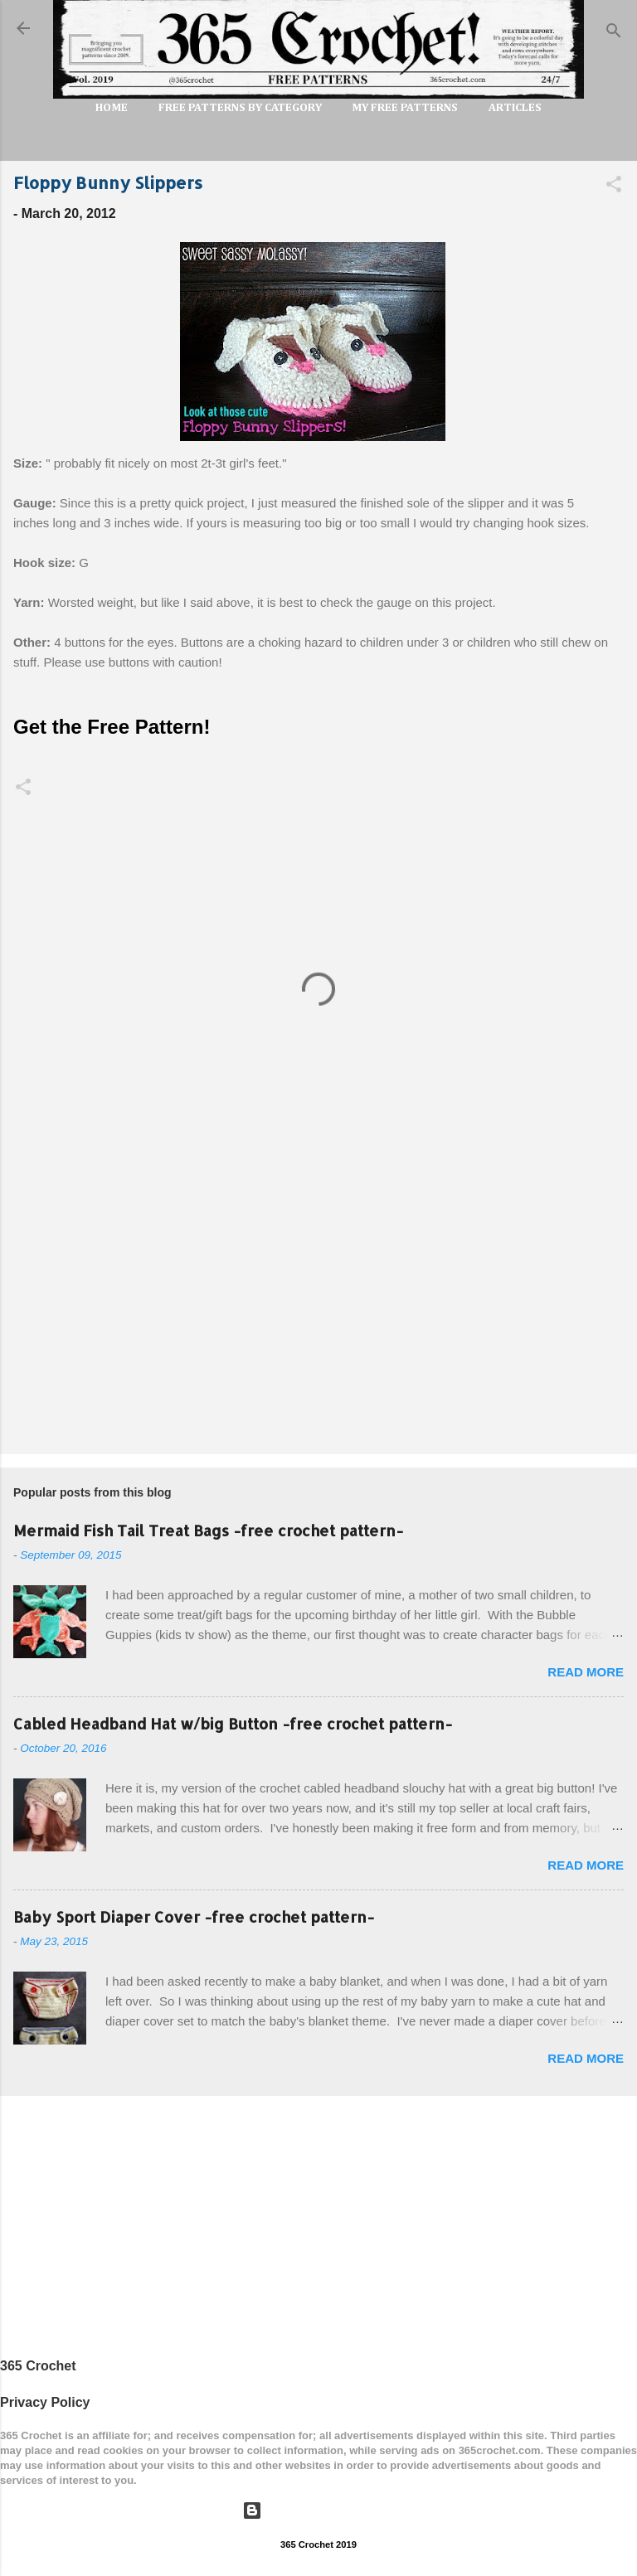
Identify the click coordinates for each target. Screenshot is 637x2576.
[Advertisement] (318, 1312)
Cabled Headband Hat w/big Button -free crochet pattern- (232, 1723)
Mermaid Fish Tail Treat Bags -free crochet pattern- (208, 1530)
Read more (585, 1672)
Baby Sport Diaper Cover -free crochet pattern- (193, 1916)
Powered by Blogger (318, 2510)
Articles (515, 108)
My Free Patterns (405, 108)
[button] (614, 187)
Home (111, 108)
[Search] (614, 33)
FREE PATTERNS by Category (240, 108)
